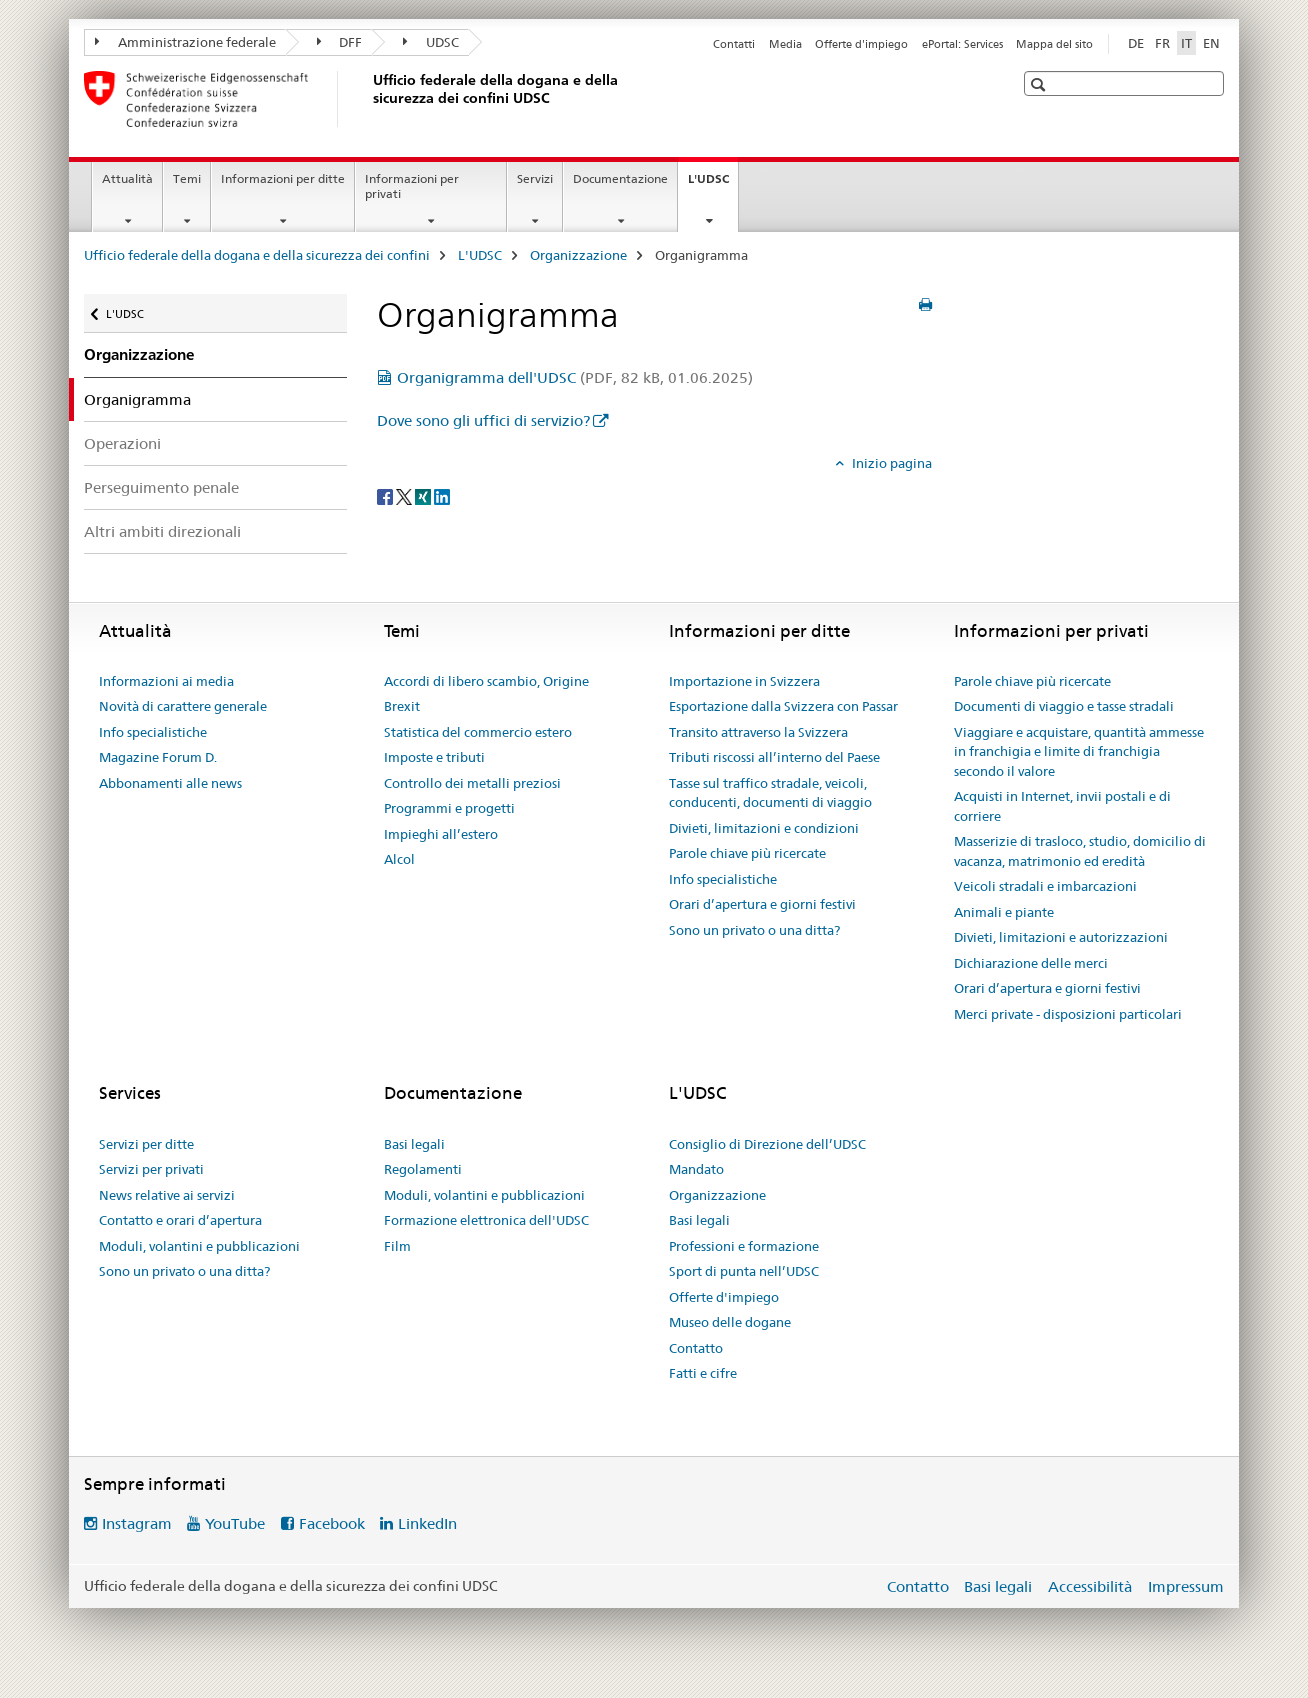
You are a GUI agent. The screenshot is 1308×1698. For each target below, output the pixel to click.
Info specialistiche (153, 732)
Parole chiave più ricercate (747, 853)
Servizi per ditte (146, 1144)
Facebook (332, 1523)
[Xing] (424, 496)
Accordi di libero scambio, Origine (486, 681)
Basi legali (414, 1144)
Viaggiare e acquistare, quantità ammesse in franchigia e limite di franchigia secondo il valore (1079, 751)
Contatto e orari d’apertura (180, 1220)
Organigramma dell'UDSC (575, 377)
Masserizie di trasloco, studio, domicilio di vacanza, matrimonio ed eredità (1080, 851)
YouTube (235, 1523)
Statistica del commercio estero (478, 732)
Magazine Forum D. (158, 757)
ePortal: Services (962, 44)
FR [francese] (1162, 43)
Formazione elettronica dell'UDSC (486, 1220)
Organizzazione (578, 255)
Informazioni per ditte (283, 178)
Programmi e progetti (449, 808)
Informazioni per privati (412, 186)
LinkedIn (427, 1523)
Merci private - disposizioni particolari (1068, 1014)
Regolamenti (423, 1169)
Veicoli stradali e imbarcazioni (1045, 886)
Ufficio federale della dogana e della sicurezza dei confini (257, 255)
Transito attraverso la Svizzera (758, 732)
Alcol (399, 859)
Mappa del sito (1054, 44)
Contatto (696, 1348)
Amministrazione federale (185, 42)
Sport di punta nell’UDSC (744, 1271)
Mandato (696, 1169)
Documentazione (620, 178)
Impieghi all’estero (441, 834)
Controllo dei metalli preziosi (472, 783)
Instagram (137, 1523)
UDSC (431, 42)
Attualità (127, 178)
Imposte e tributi (434, 757)
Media (785, 44)
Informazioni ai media (166, 681)
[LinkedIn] (442, 496)
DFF (340, 42)
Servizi (535, 178)
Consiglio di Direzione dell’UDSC (767, 1144)
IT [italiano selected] (1186, 43)
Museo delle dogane (730, 1322)
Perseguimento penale (161, 487)
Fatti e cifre (703, 1373)
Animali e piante (1004, 912)
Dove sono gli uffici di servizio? (483, 420)
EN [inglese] (1211, 43)
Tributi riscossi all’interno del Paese (774, 757)
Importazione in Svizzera (744, 681)
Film (397, 1246)
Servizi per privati (151, 1169)
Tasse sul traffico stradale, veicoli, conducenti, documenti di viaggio (770, 793)
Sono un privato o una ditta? (754, 930)
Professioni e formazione (744, 1246)
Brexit (402, 706)
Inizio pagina (890, 463)
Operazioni (122, 443)
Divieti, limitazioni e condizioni (764, 828)
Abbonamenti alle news (170, 783)
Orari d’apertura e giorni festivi (762, 904)
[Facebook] (386, 496)
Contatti (734, 44)
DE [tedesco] (1136, 43)
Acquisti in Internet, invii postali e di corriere (1062, 806)
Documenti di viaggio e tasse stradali (1064, 706)
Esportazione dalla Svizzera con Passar (783, 706)
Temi (187, 178)
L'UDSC (713, 185)
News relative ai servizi (167, 1195)
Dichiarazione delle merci (1031, 963)
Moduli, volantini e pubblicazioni (199, 1246)
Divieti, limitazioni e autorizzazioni (1061, 937)
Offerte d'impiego (861, 44)
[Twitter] (405, 496)
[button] (1040, 84)
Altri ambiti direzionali (162, 531)
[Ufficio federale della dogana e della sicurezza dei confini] (369, 99)
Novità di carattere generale (183, 706)
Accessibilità (1092, 1586)
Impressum (1186, 1586)
